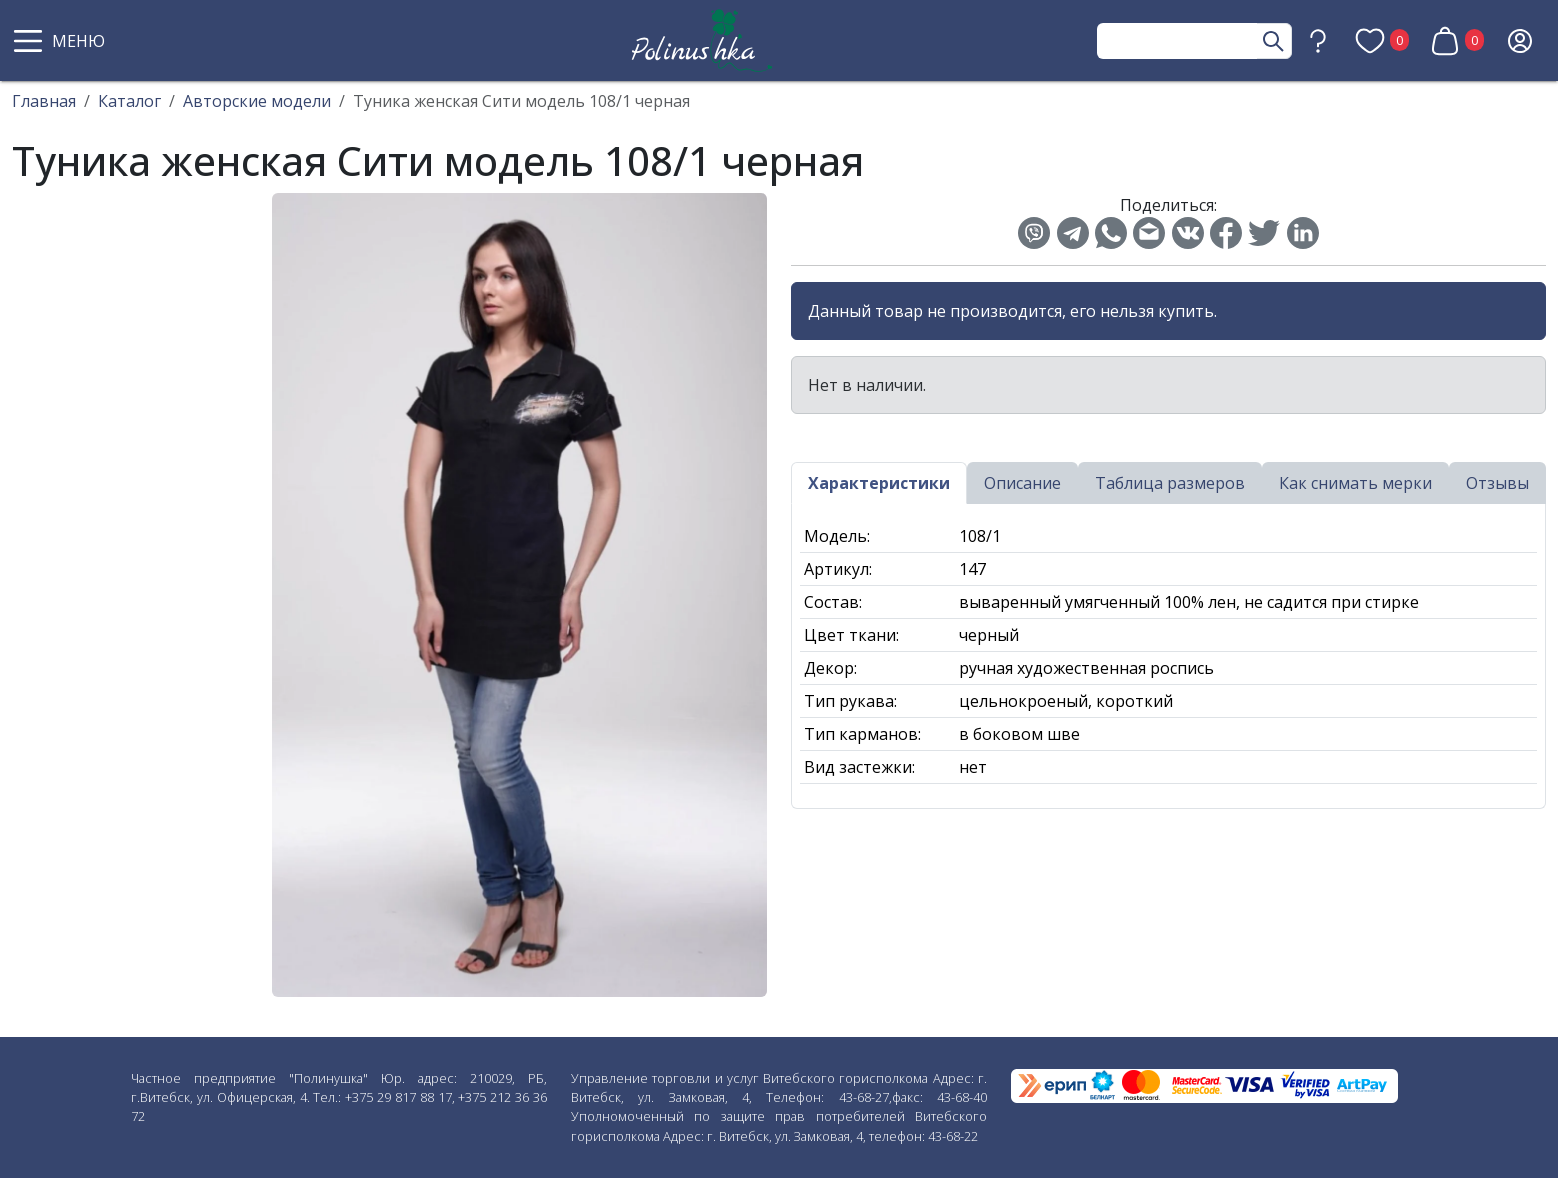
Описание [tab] (1022, 483)
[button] (62, 41)
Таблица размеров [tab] (1170, 483)
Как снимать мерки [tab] (1355, 483)
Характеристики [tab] (879, 483)
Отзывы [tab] (1497, 483)
